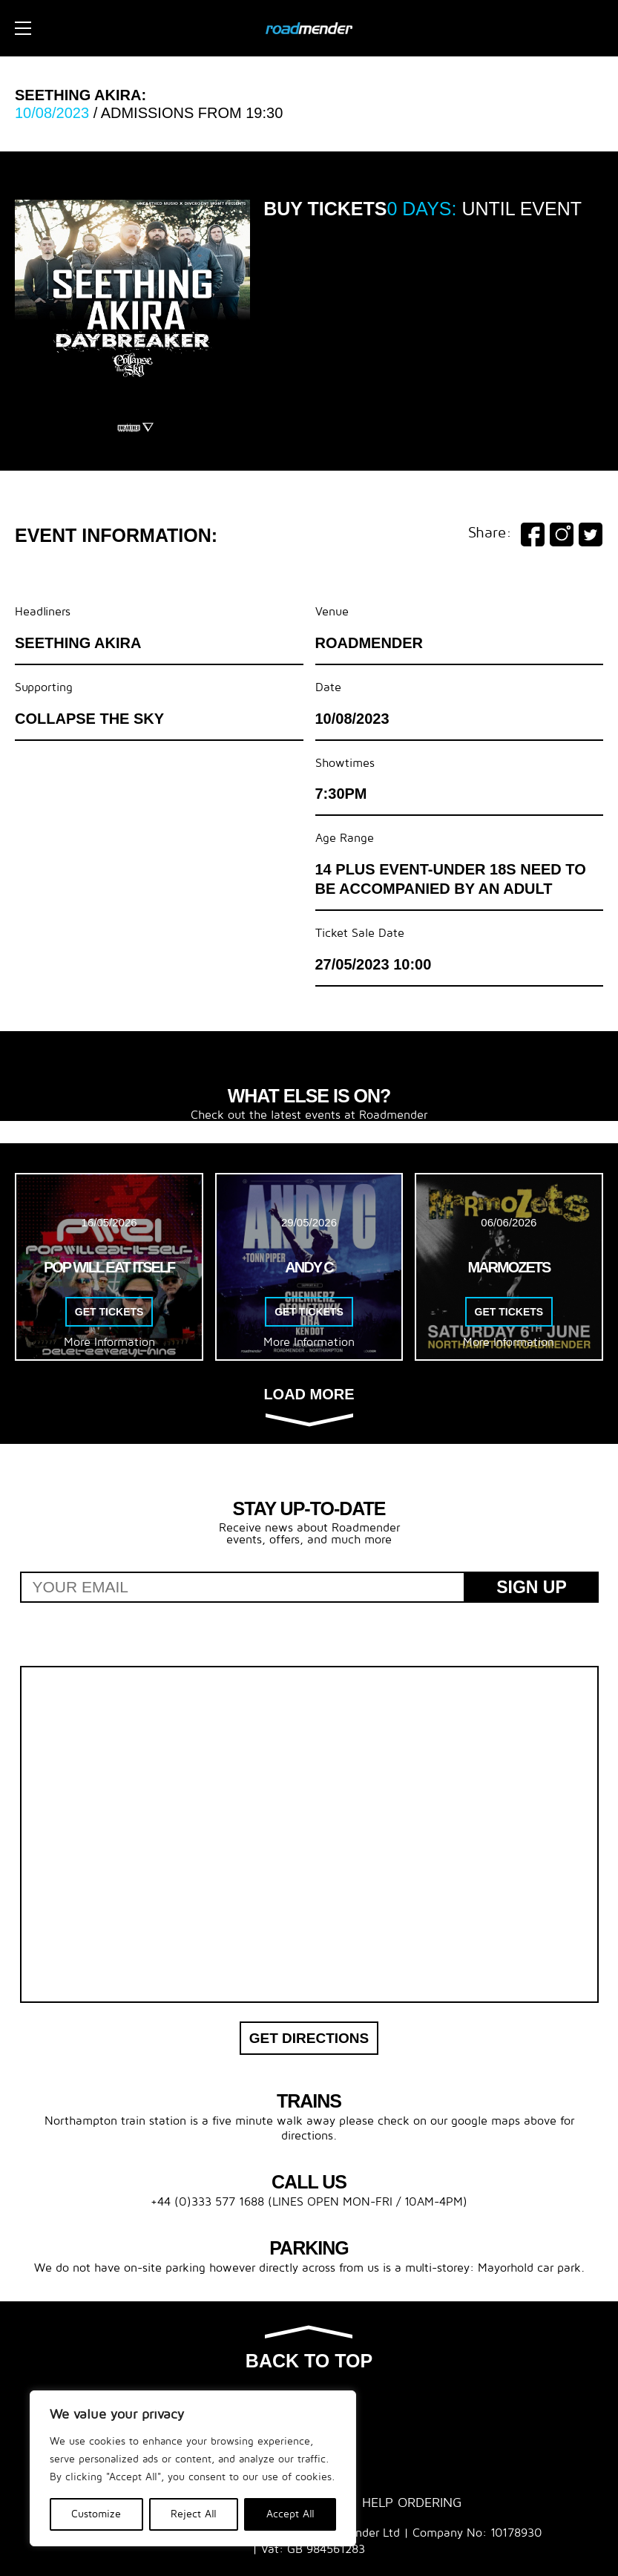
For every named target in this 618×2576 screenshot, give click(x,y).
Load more (308, 1406)
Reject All (194, 2514)
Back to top (309, 2348)
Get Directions (309, 2038)
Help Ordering (411, 2503)
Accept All (290, 2514)
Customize (96, 2514)
